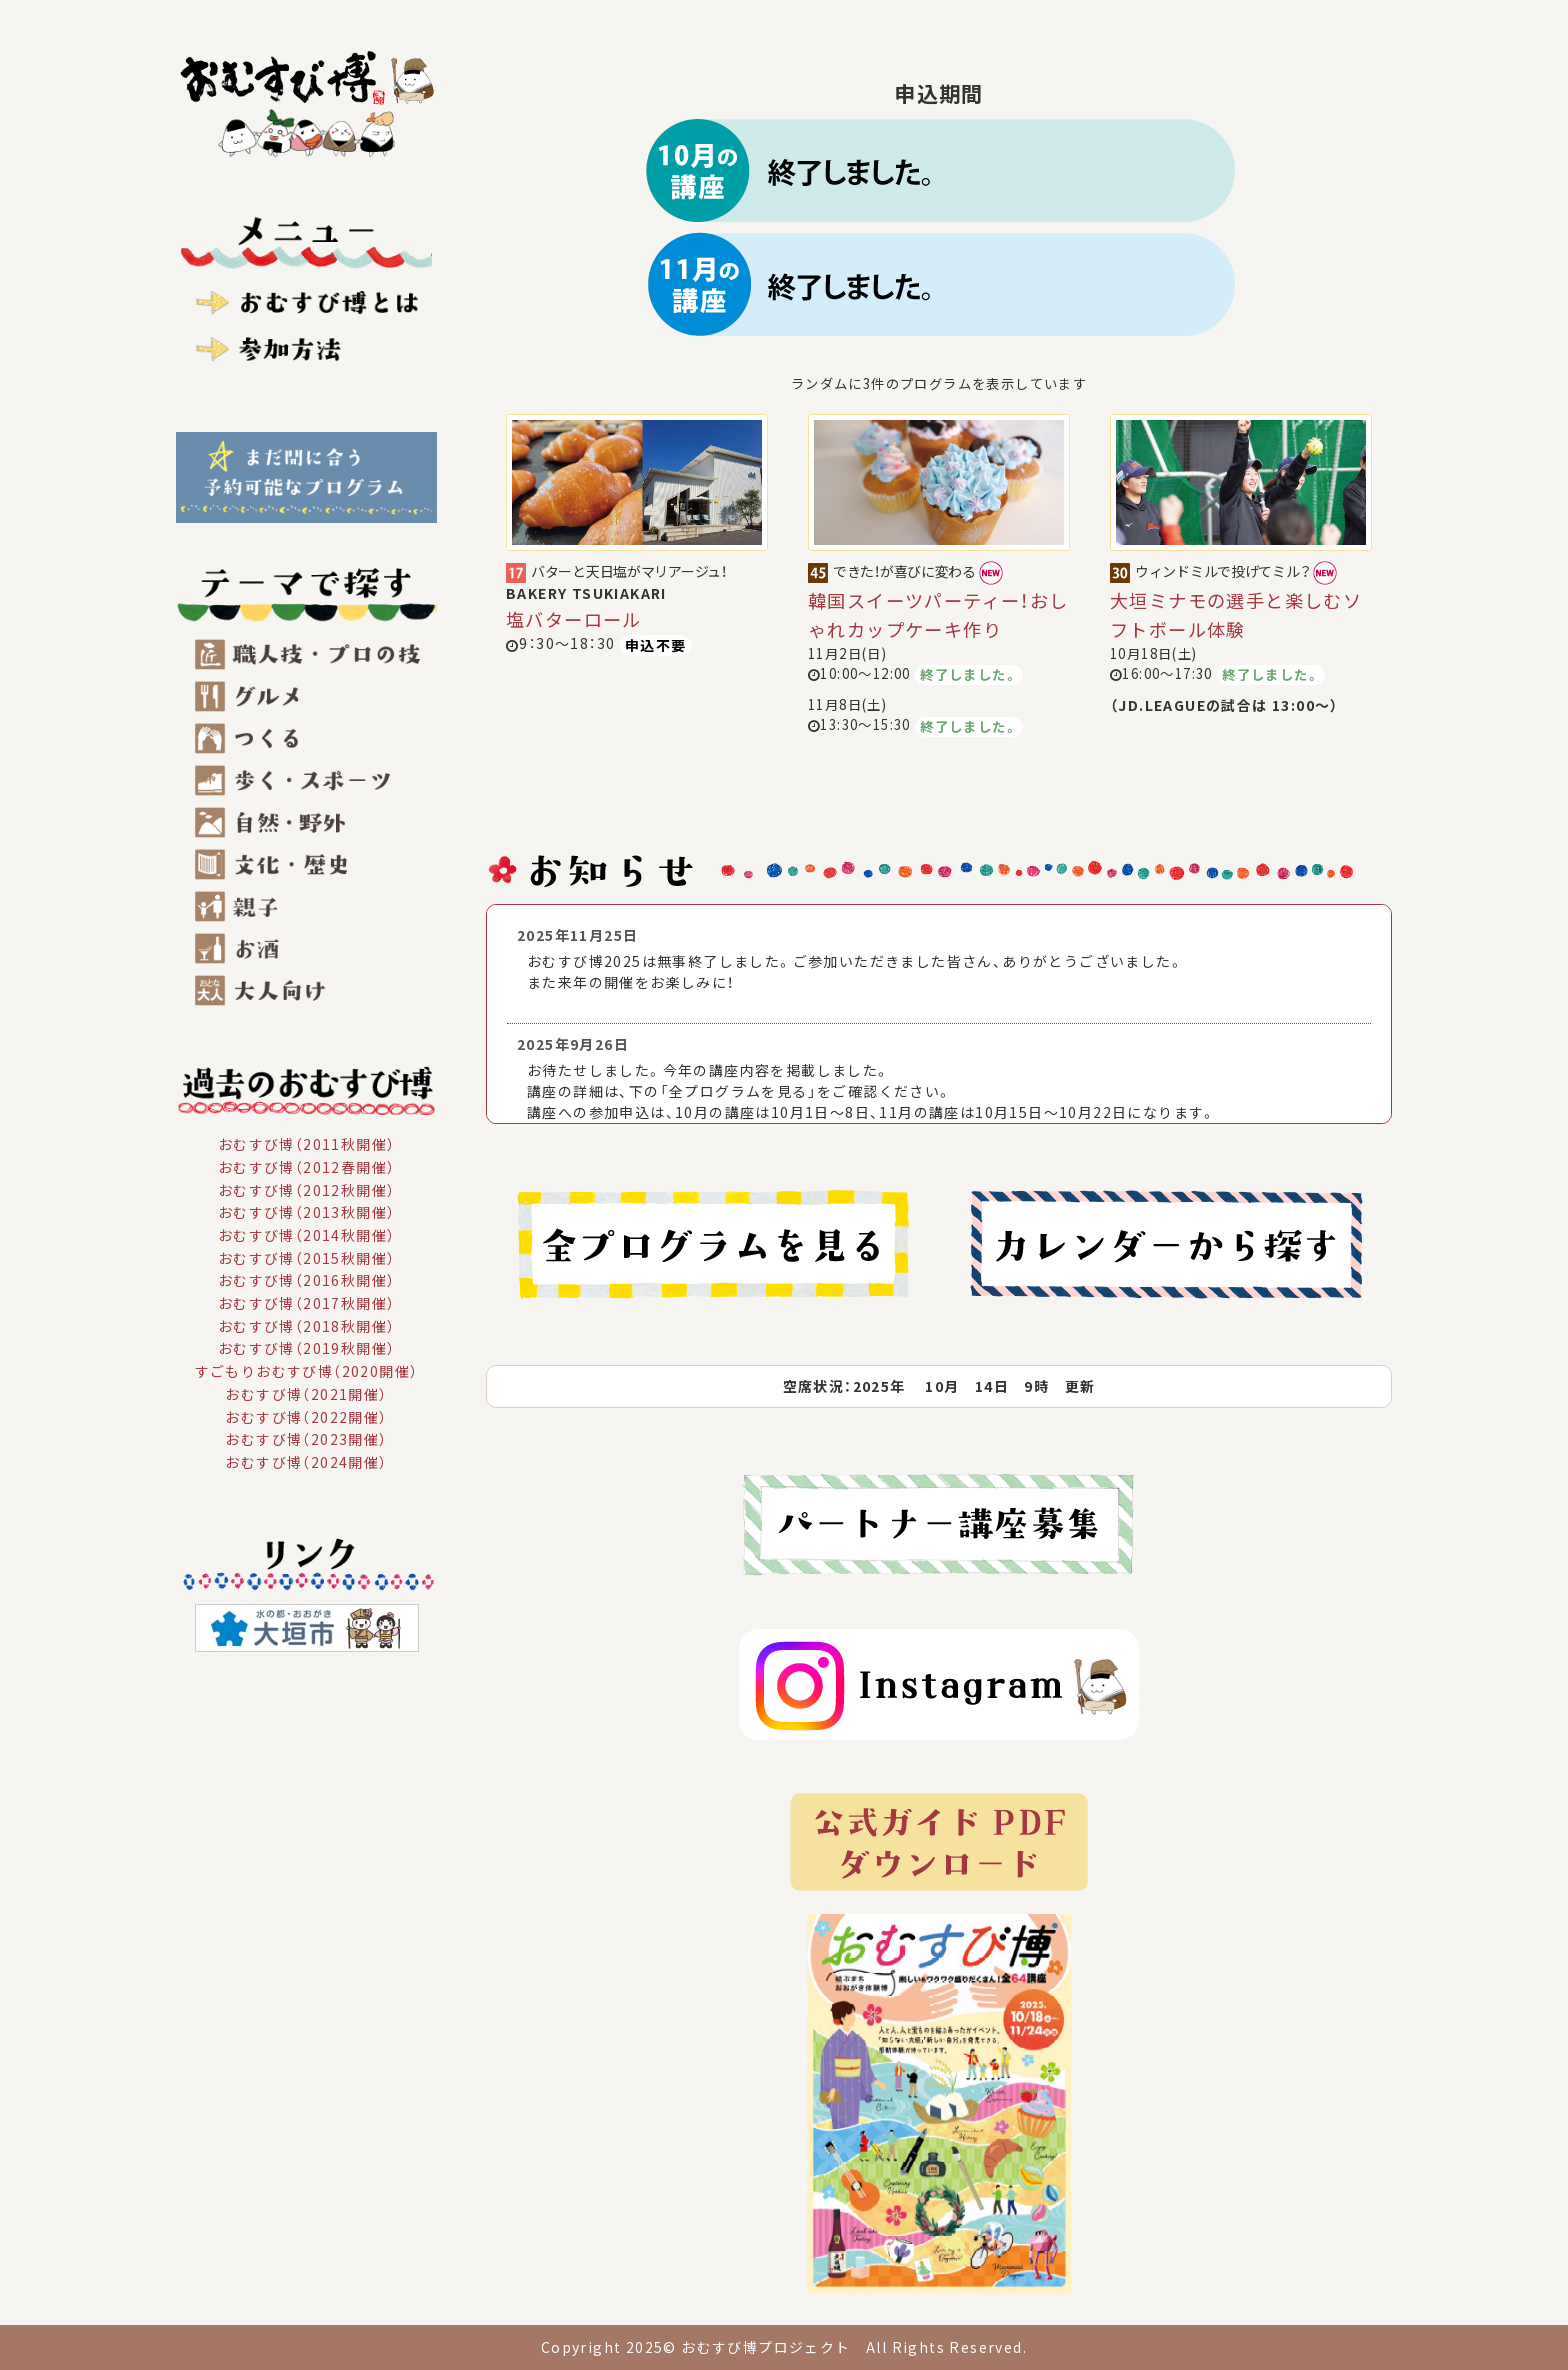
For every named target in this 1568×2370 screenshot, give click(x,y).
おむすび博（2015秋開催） (307, 1257)
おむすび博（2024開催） (306, 1462)
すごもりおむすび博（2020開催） (307, 1371)
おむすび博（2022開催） (306, 1416)
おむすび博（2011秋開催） (307, 1144)
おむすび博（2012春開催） (307, 1167)
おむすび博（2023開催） (306, 1439)
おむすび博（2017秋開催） (307, 1303)
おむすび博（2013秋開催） (307, 1212)
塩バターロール (574, 619)
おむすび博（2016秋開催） (307, 1280)
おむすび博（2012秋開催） (307, 1189)
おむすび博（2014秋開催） (307, 1235)
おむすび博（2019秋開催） (307, 1348)
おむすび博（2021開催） (306, 1394)
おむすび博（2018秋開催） (307, 1325)
